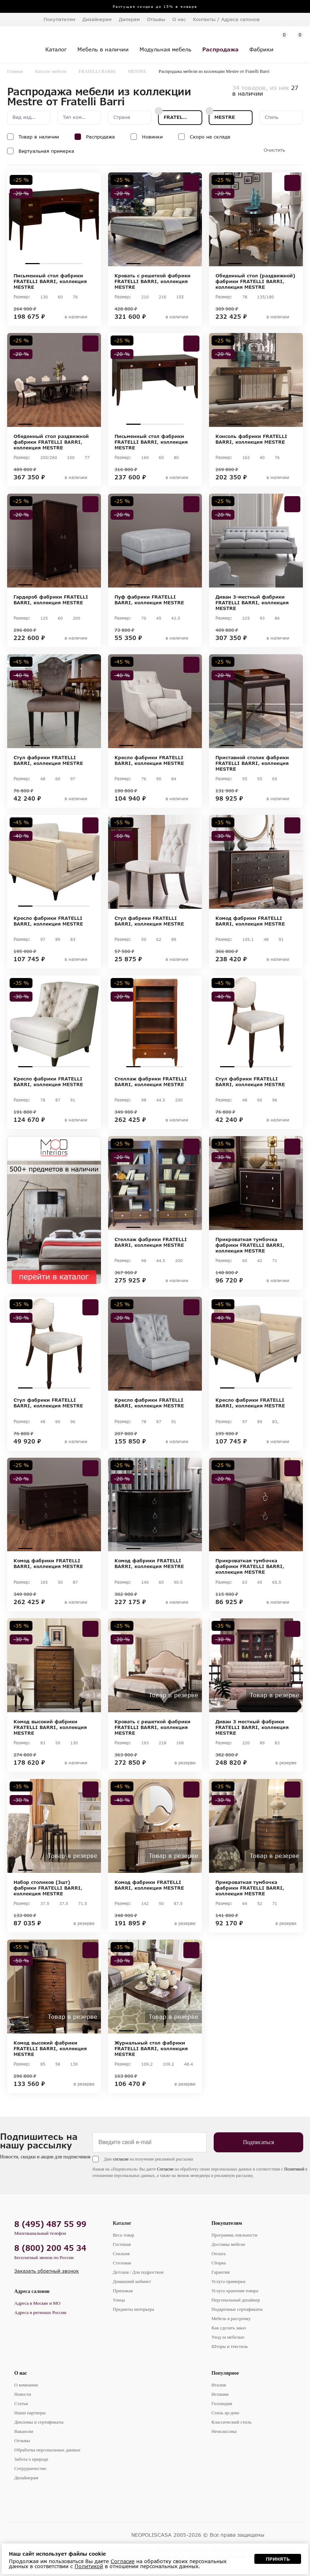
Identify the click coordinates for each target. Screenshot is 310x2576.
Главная (15, 71)
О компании (26, 2385)
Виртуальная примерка (46, 151)
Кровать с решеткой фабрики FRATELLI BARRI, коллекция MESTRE (152, 281)
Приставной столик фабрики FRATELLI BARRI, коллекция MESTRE (252, 763)
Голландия (222, 2403)
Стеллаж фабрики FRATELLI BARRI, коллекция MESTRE (151, 1081)
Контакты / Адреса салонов (226, 19)
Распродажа (100, 137)
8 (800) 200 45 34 (50, 2247)
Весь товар (123, 2235)
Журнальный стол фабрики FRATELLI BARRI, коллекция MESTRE (151, 2048)
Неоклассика (224, 2431)
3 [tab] (61, 263)
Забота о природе (31, 2459)
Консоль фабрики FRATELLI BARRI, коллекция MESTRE (251, 439)
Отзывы (156, 19)
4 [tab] (75, 263)
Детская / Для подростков (138, 2272)
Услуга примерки (228, 2281)
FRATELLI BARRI (97, 71)
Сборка (219, 2262)
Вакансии (23, 2431)
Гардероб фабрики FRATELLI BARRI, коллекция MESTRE (51, 599)
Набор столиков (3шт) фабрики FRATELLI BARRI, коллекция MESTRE (48, 1887)
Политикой (294, 2169)
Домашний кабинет (132, 2281)
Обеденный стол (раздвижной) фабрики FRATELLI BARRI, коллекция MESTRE (255, 281)
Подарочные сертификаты (237, 2309)
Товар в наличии (39, 137)
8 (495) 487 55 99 (50, 2223)
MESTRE (137, 71)
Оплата (219, 2253)
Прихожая (123, 2290)
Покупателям (227, 2223)
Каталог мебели (50, 71)
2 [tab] (47, 263)
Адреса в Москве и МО (37, 2303)
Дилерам (129, 19)
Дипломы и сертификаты (38, 2422)
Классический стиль (231, 2422)
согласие (120, 2159)
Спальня (121, 2253)
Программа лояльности (235, 2235)
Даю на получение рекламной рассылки (148, 2159)
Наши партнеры (30, 2412)
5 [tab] (82, 424)
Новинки (152, 137)
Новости (22, 2394)
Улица (119, 2300)
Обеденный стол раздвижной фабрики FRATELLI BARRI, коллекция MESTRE (51, 441)
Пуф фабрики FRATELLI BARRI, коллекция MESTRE (149, 599)
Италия (219, 2385)
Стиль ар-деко (225, 2412)
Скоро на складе (210, 137)
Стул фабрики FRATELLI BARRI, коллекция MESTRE (48, 760)
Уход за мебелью (228, 2337)
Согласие (165, 2169)
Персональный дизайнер (236, 2300)
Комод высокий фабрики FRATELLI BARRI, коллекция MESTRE (50, 1727)
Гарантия (221, 2272)
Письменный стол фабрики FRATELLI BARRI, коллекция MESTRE (50, 281)
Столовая (122, 2262)
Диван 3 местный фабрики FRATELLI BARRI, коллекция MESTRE (252, 1727)
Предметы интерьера (133, 2309)
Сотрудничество (30, 2468)
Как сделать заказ (229, 2327)
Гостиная (122, 2244)
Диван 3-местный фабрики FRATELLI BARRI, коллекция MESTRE (252, 602)
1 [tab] (32, 263)
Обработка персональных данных (47, 2450)
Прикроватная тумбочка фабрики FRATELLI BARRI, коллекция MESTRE (249, 1245)
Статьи (21, 2403)
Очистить (274, 150)
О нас (20, 2373)
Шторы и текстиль (230, 2346)
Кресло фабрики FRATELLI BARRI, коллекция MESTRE (149, 760)
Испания (220, 2394)
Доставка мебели (228, 2244)
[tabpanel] (54, 219)
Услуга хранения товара (235, 2290)
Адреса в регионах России (40, 2312)
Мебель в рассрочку (231, 2318)
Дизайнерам (97, 19)
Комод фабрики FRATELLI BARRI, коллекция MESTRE (250, 921)
